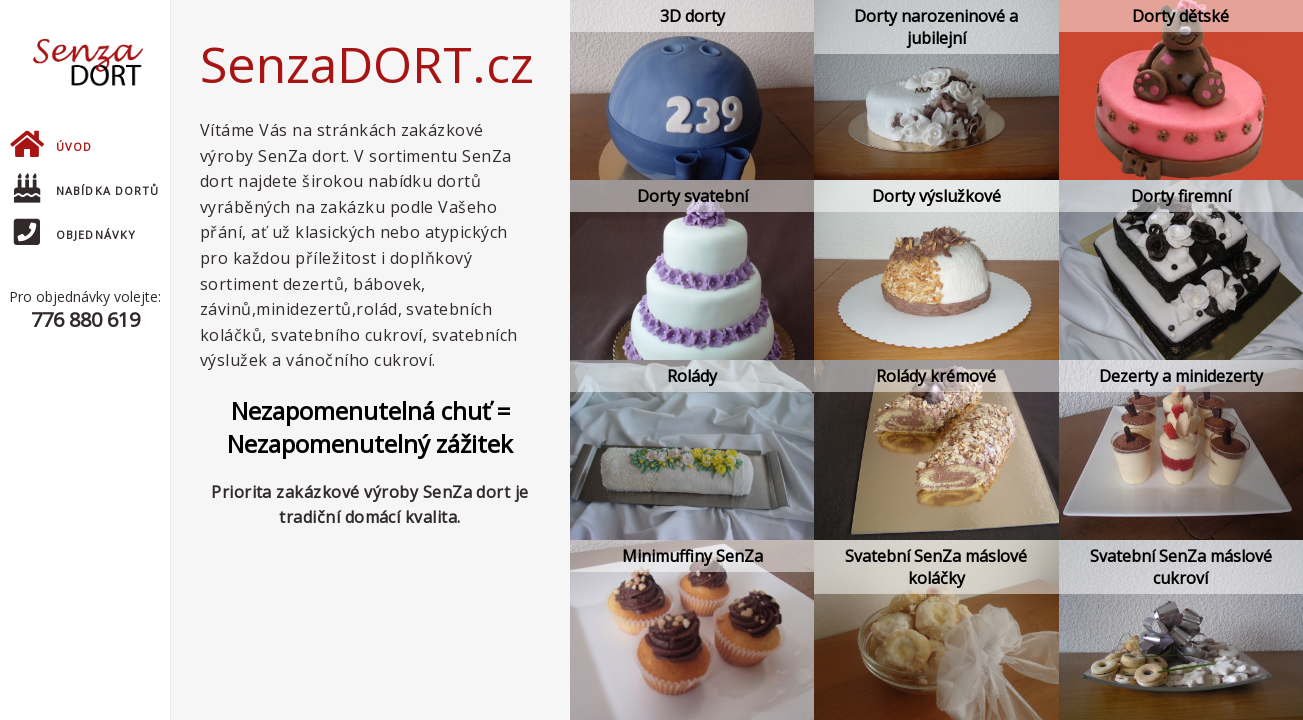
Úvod (51, 146)
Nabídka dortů (86, 190)
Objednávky (75, 234)
